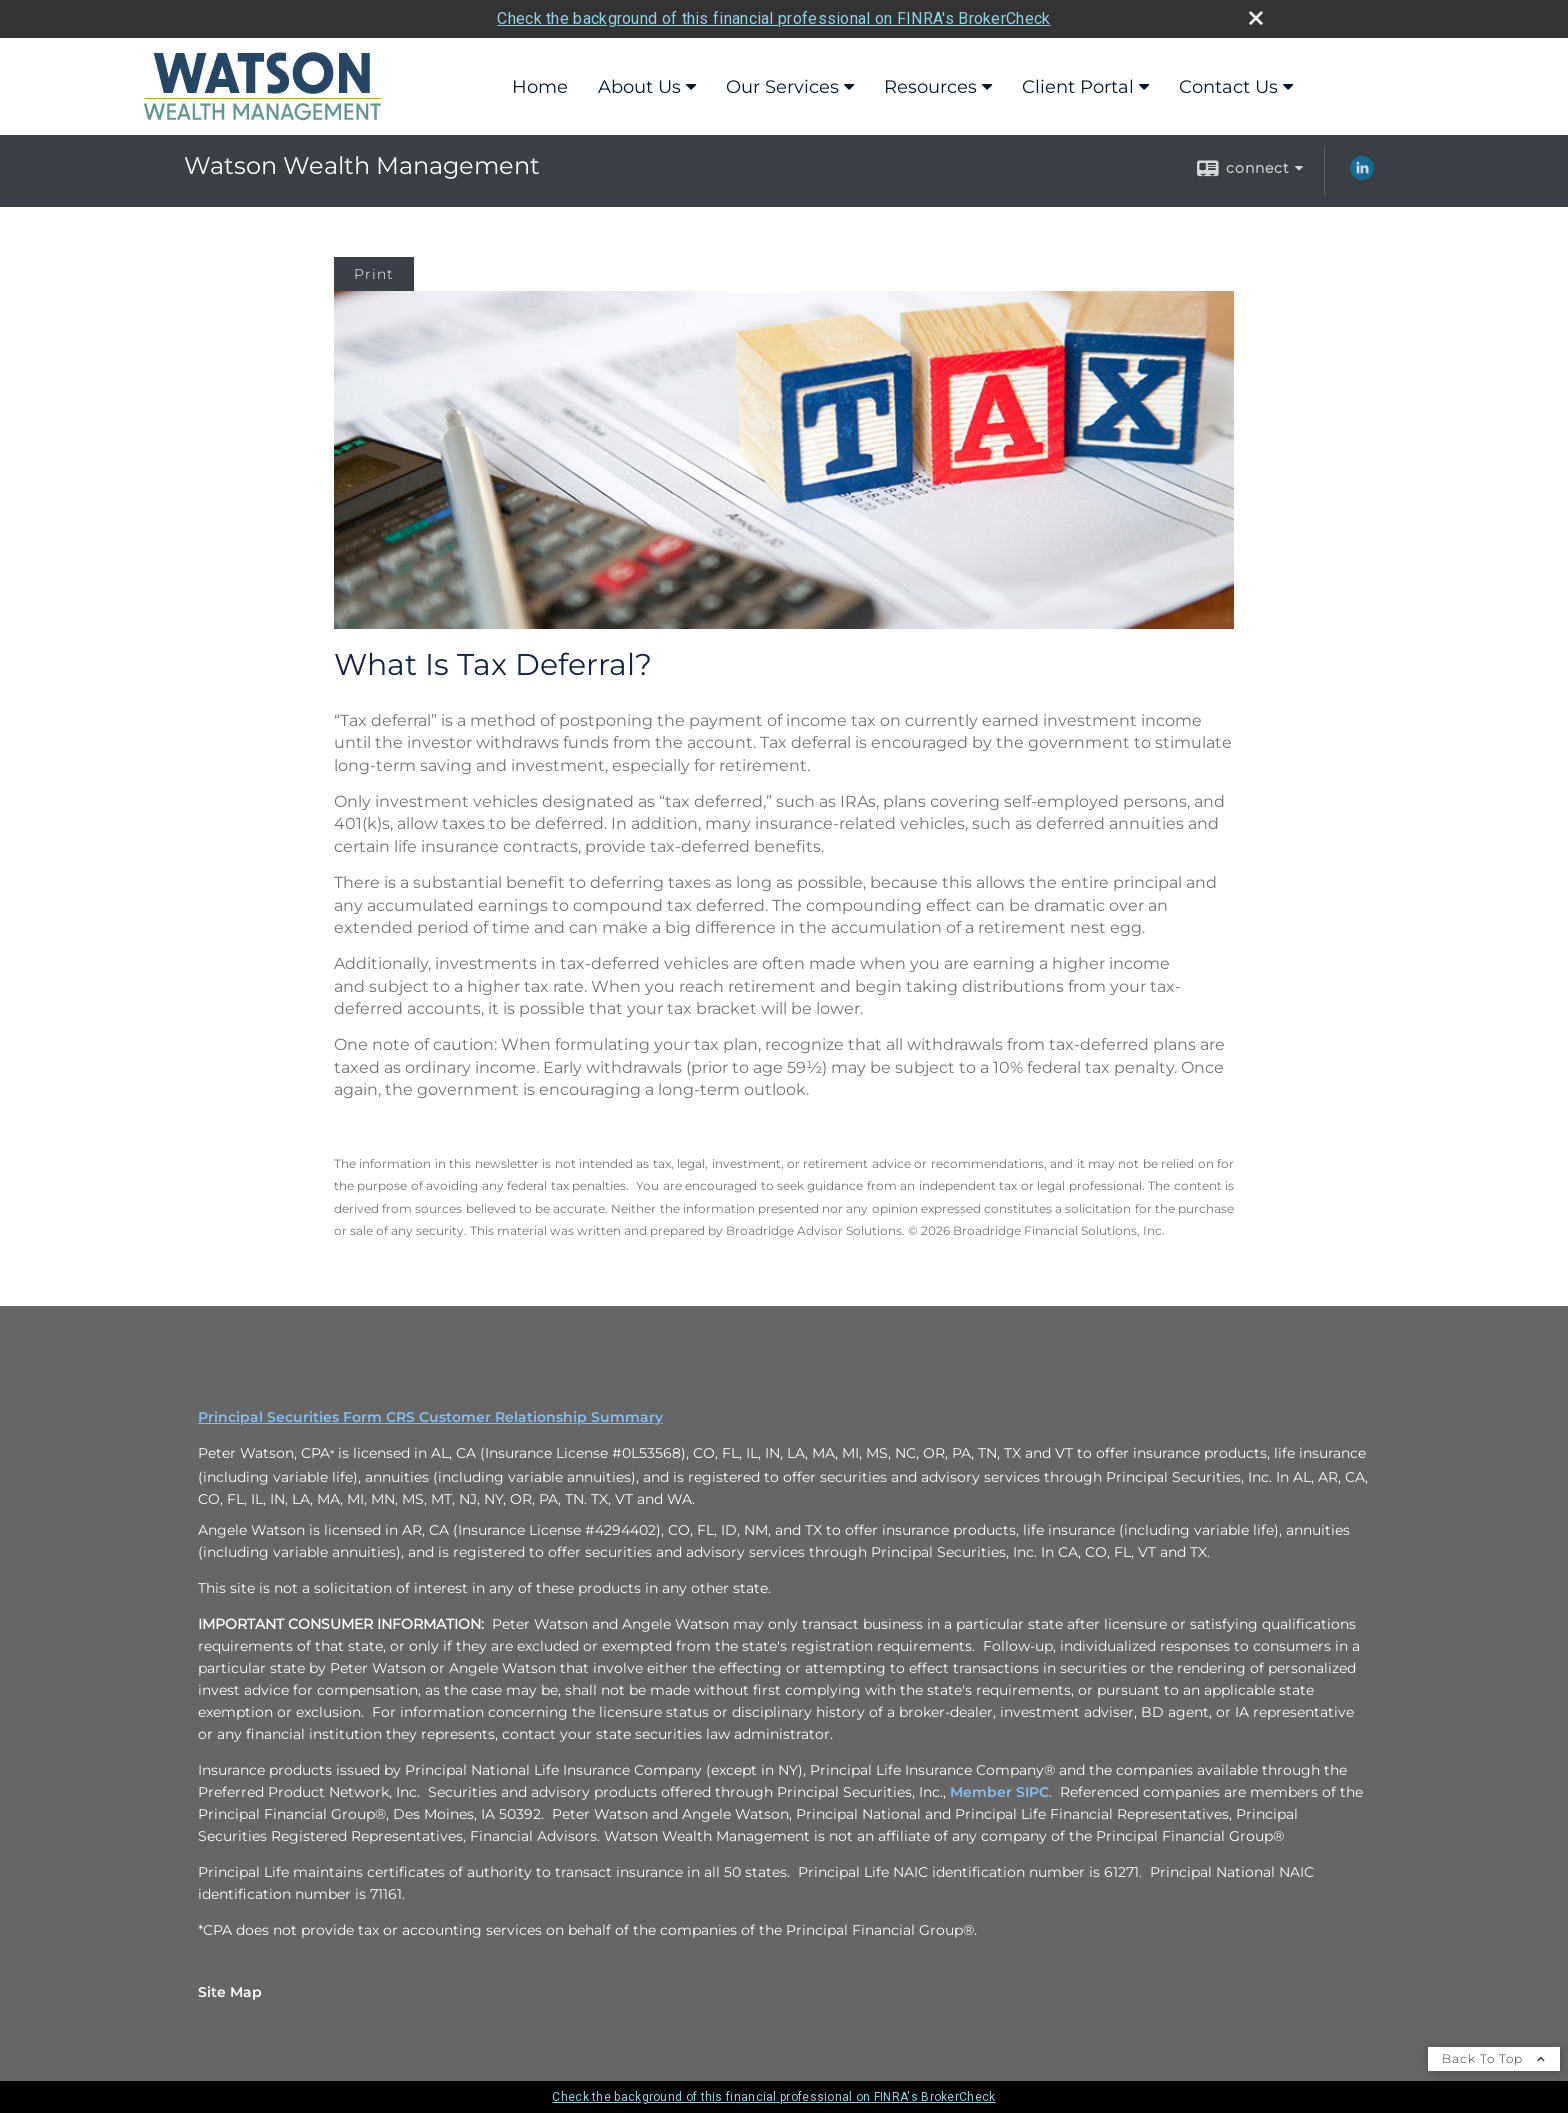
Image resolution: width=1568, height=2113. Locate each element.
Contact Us (1228, 87)
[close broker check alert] (1256, 18)
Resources (930, 87)
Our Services (782, 87)
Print (374, 274)
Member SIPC (999, 1792)
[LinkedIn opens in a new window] (1362, 175)
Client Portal (1078, 87)
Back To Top (1494, 2058)
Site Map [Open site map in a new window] (230, 1992)
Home (540, 87)
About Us (639, 87)
